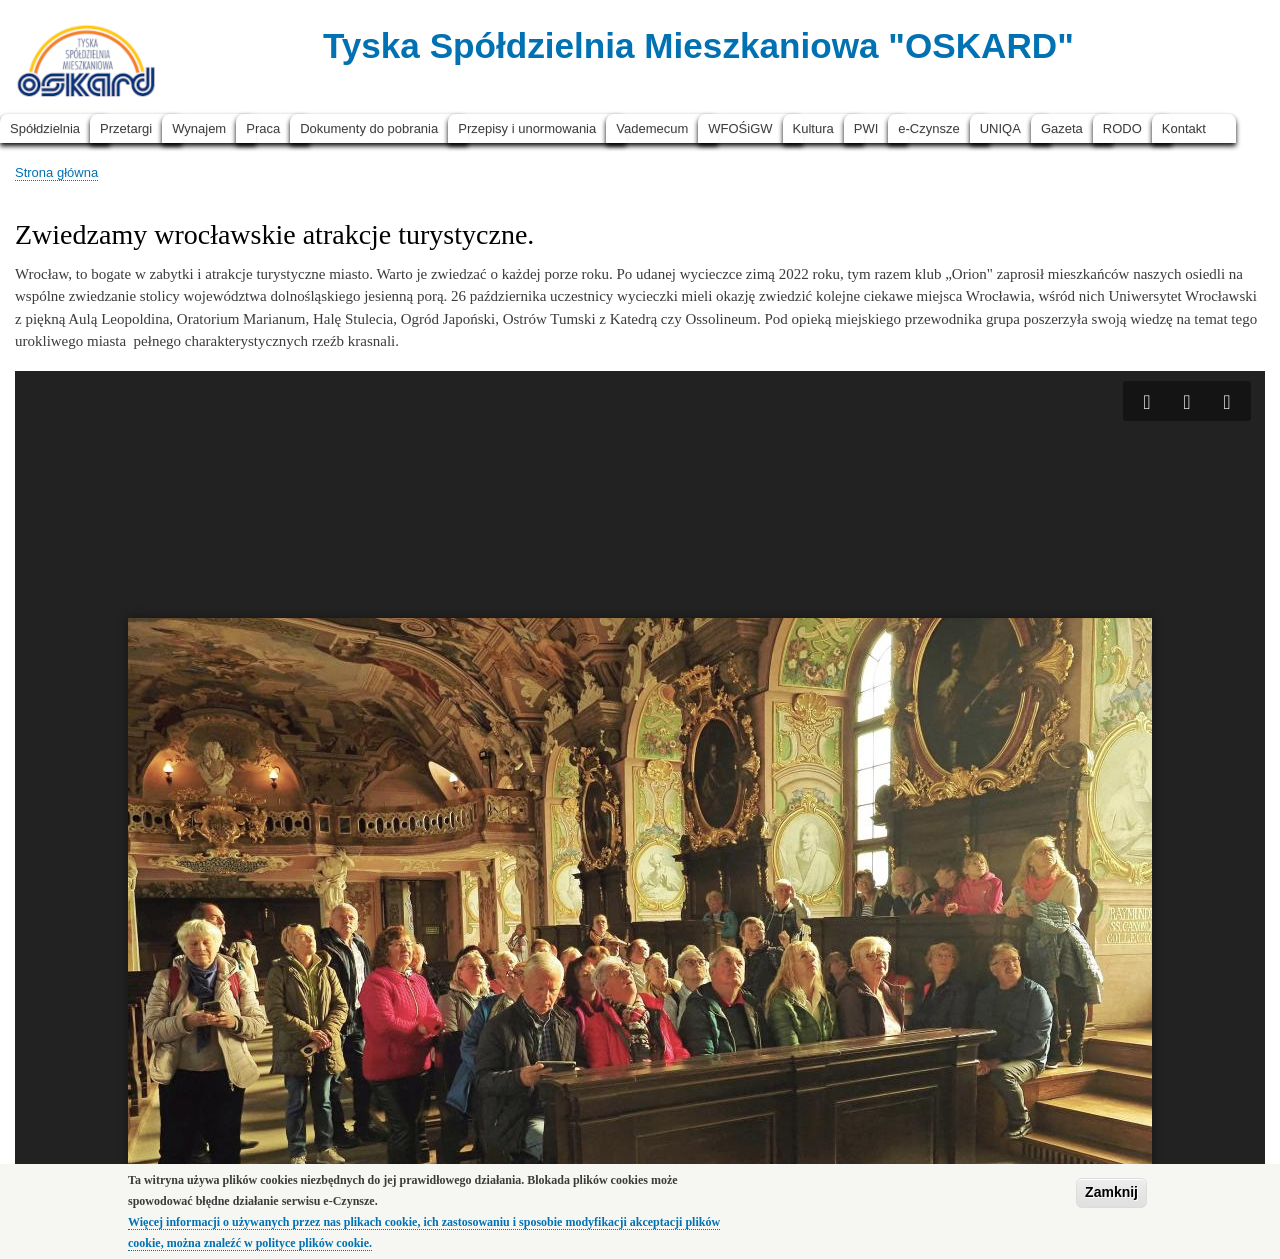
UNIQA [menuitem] (1000, 128)
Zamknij (1111, 1192)
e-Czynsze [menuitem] (928, 128)
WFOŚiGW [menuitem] (740, 128)
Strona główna (56, 172)
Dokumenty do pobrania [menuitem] (369, 128)
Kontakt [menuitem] (1184, 128)
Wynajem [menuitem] (199, 128)
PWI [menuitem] (866, 128)
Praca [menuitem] (263, 128)
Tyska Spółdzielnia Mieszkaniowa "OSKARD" (698, 45)
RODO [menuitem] (1122, 128)
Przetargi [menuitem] (126, 128)
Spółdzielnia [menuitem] (45, 128)
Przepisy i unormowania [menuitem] (527, 128)
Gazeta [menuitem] (1062, 128)
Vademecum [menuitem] (652, 128)
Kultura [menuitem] (813, 128)
